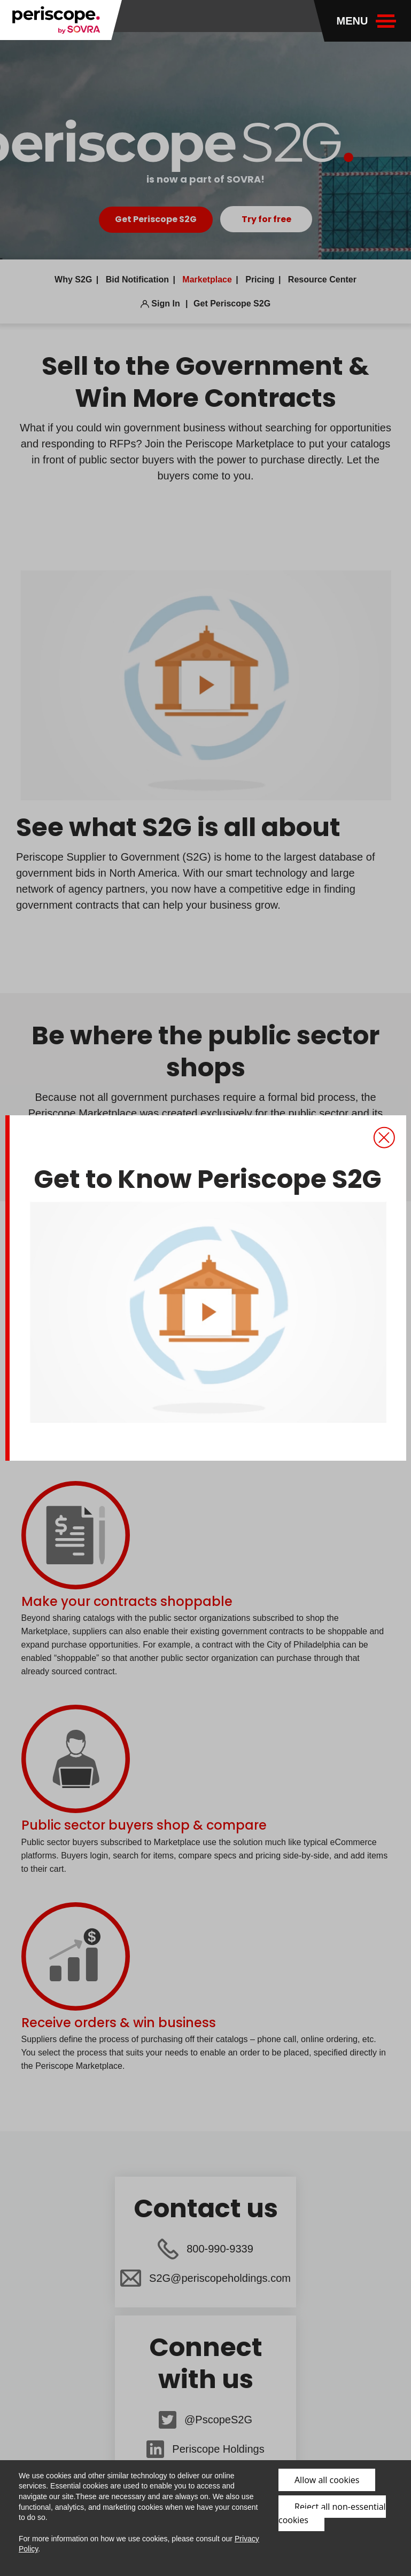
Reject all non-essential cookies (332, 2513)
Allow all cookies (326, 2480)
